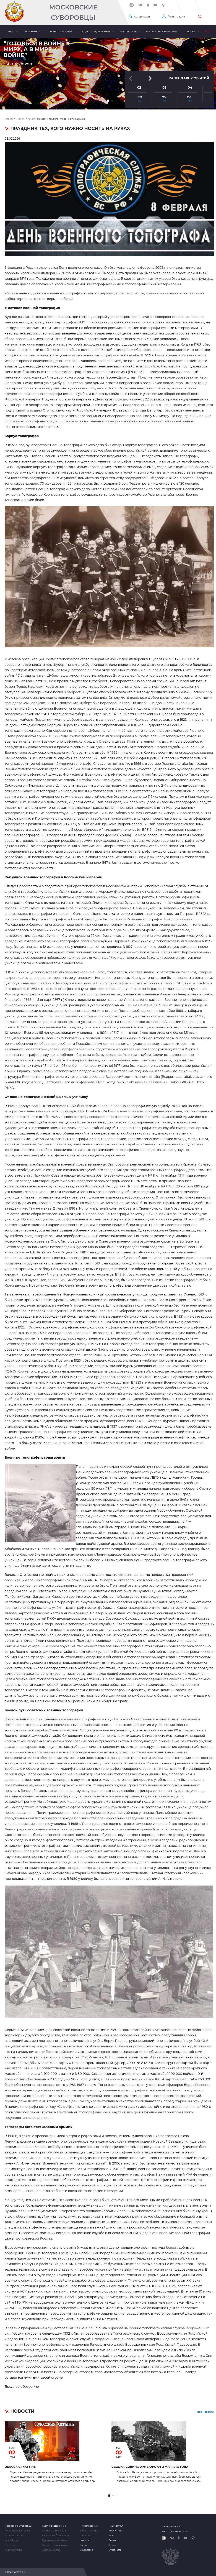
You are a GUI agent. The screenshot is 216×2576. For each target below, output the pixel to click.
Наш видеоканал (171, 2526)
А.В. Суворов (128, 31)
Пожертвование (89, 2526)
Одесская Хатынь (20, 2466)
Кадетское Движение (54, 2526)
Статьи (83, 2545)
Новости (84, 2540)
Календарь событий (189, 78)
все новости (205, 2411)
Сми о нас (9, 2545)
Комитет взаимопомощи (55, 2545)
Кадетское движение (96, 31)
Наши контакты (13, 2550)
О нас (10, 31)
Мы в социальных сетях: (175, 2531)
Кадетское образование (55, 2535)
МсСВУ (191, 31)
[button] (108, 100)
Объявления (32, 31)
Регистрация (176, 16)
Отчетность (115, 2550)
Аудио (112, 2545)
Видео (112, 2540)
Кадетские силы (51, 2550)
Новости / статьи (61, 31)
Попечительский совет (161, 31)
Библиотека (115, 2531)
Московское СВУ (14, 2535)
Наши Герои (11, 2540)
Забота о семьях (89, 2531)
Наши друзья (116, 2526)
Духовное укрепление (54, 2540)
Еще (207, 31)
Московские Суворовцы (73, 12)
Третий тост (86, 2535)
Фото (111, 2535)
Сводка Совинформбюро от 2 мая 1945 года (149, 2466)
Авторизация (142, 16)
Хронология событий (54, 2531)
